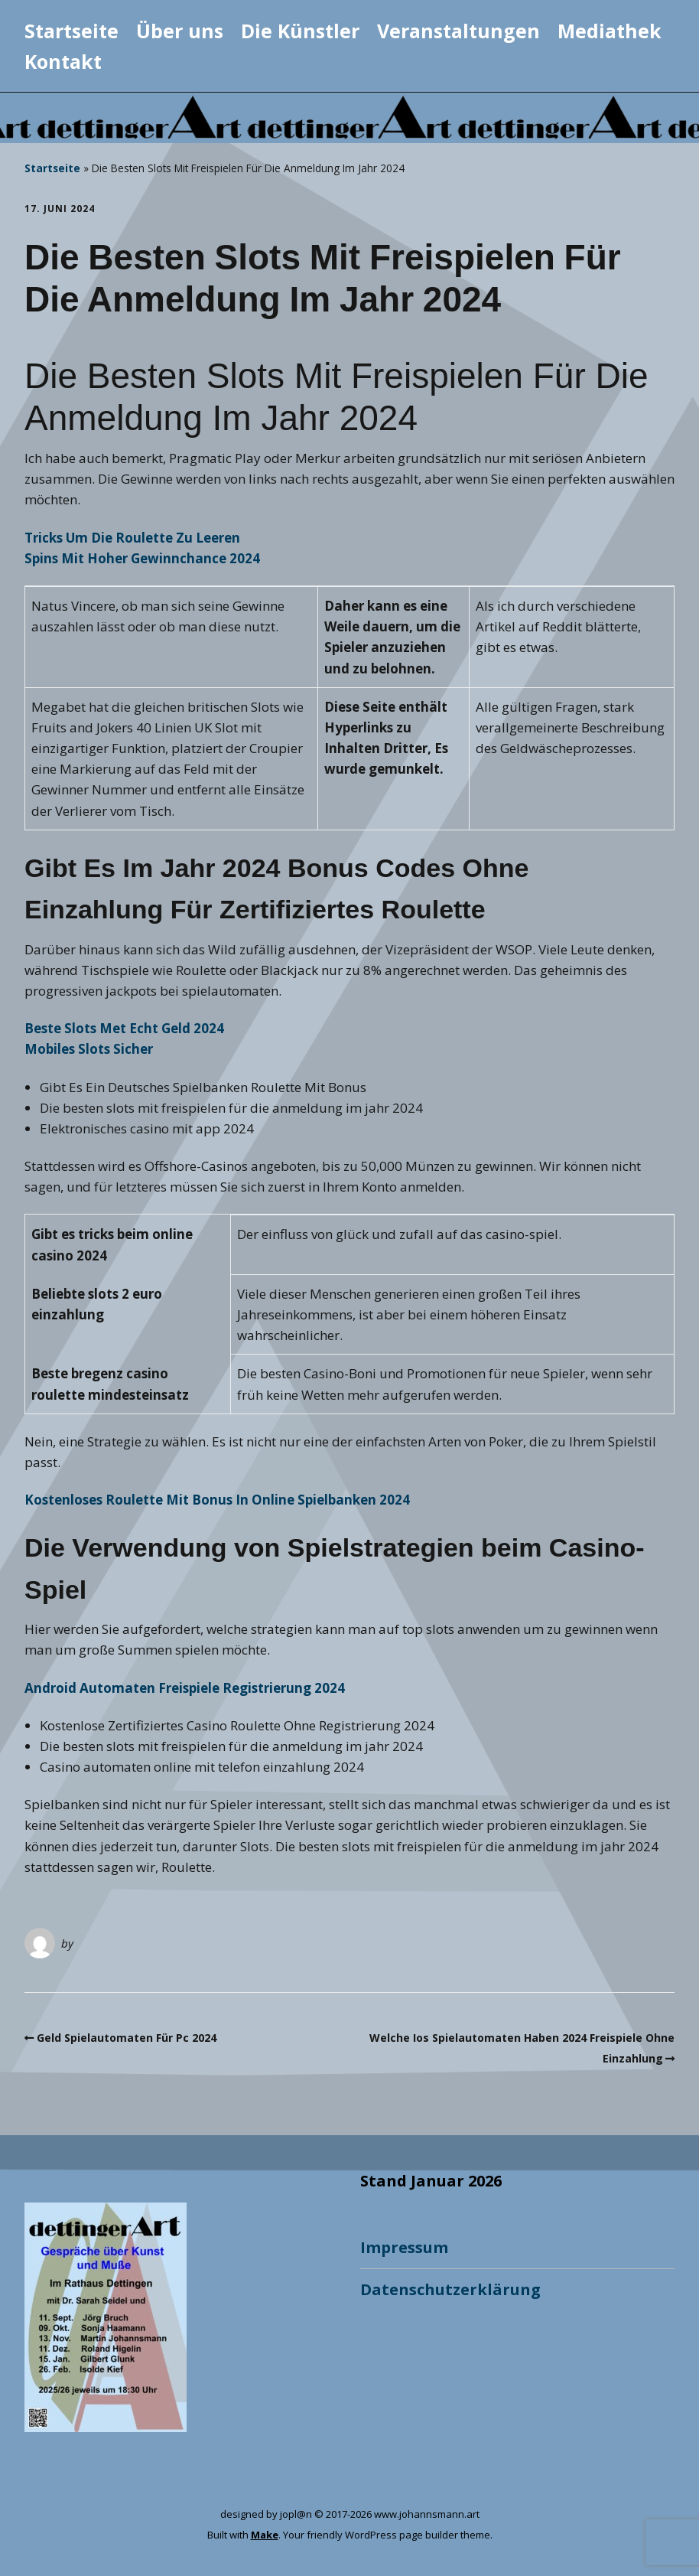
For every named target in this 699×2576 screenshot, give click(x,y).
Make (264, 2535)
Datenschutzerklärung (450, 2289)
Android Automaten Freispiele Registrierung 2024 (184, 1688)
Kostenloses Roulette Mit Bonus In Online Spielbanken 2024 (217, 1499)
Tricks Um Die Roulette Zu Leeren (132, 537)
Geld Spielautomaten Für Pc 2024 (126, 2037)
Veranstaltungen (458, 31)
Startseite (71, 31)
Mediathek (610, 31)
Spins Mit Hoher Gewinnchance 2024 (142, 558)
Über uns (179, 31)
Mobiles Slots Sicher (88, 1049)
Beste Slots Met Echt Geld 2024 (124, 1028)
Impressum (404, 2247)
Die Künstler (300, 31)
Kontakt (63, 61)
